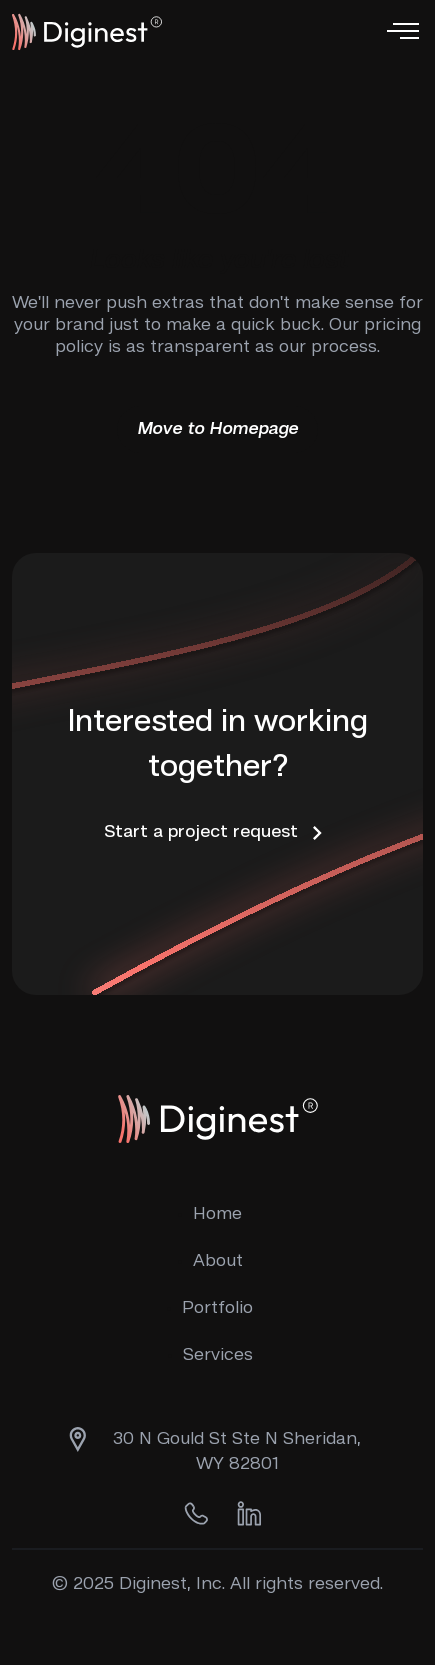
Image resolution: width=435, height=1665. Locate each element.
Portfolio (217, 1308)
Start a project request (217, 833)
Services (218, 1355)
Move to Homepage (217, 429)
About (218, 1261)
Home (217, 1214)
